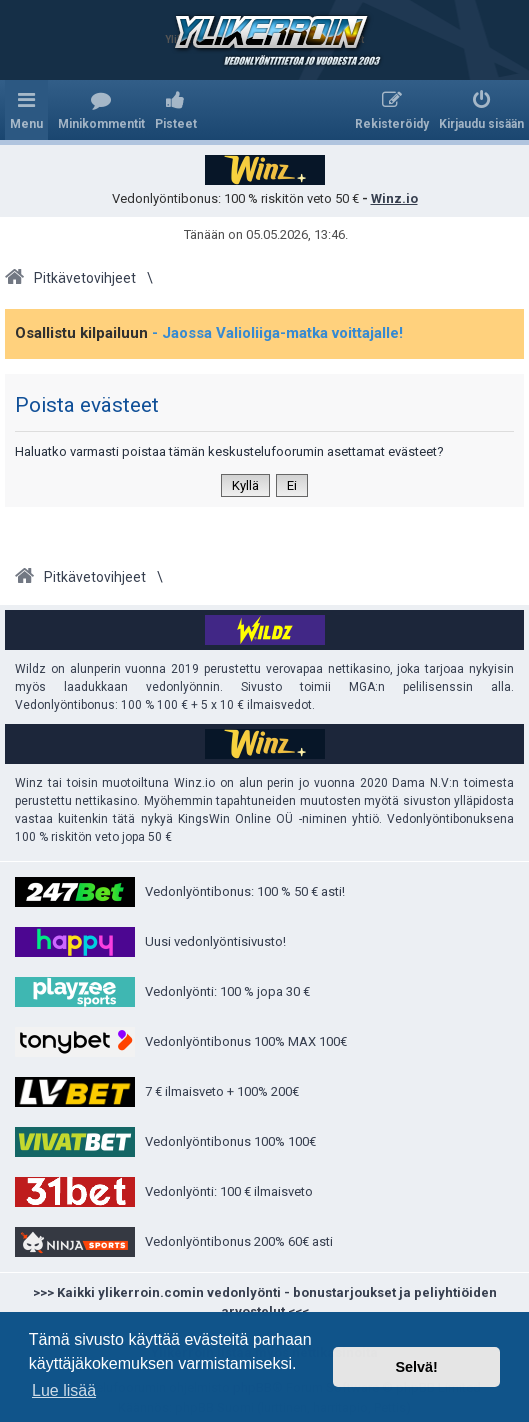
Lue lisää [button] (64, 1390)
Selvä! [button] (416, 1367)
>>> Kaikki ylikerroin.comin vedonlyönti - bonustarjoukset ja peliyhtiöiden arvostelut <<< (265, 1302)
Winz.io (394, 198)
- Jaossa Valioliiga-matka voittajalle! (277, 333)
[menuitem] (101, 110)
